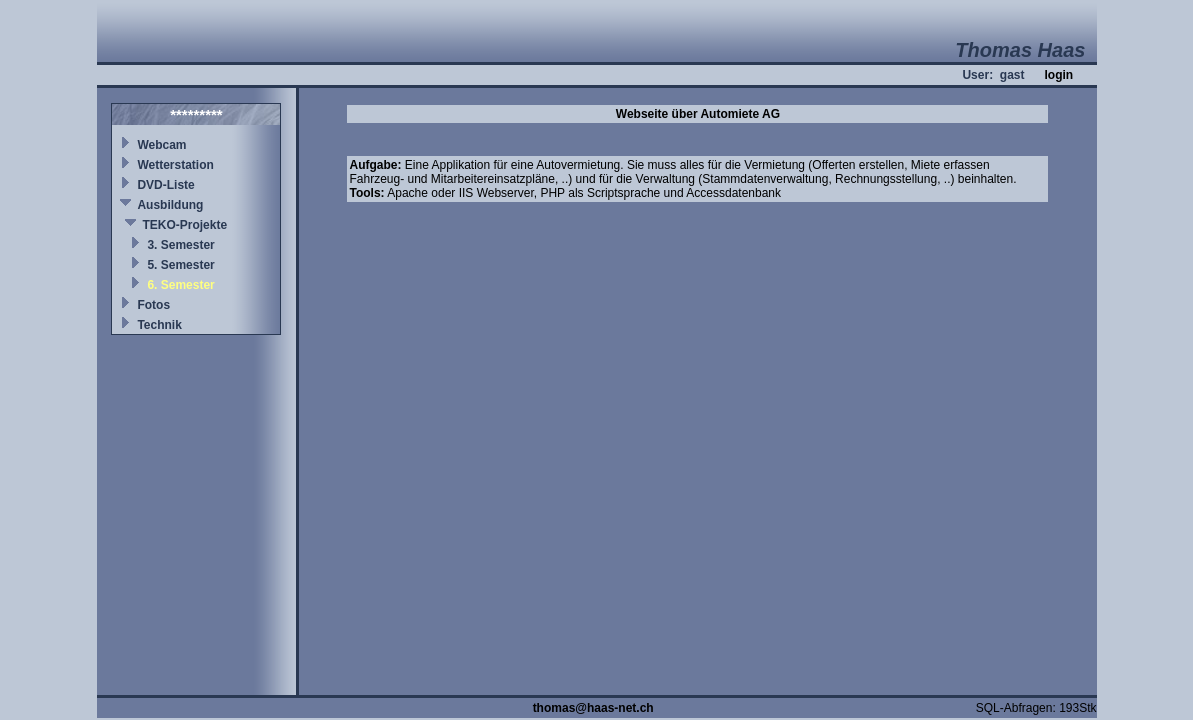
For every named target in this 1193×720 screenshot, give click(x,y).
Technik (159, 325)
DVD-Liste (165, 185)
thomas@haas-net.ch (593, 708)
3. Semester (180, 245)
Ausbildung (170, 205)
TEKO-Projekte (184, 225)
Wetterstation (175, 165)
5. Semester (180, 265)
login (1058, 75)
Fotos (153, 305)
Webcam (161, 145)
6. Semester (180, 285)
